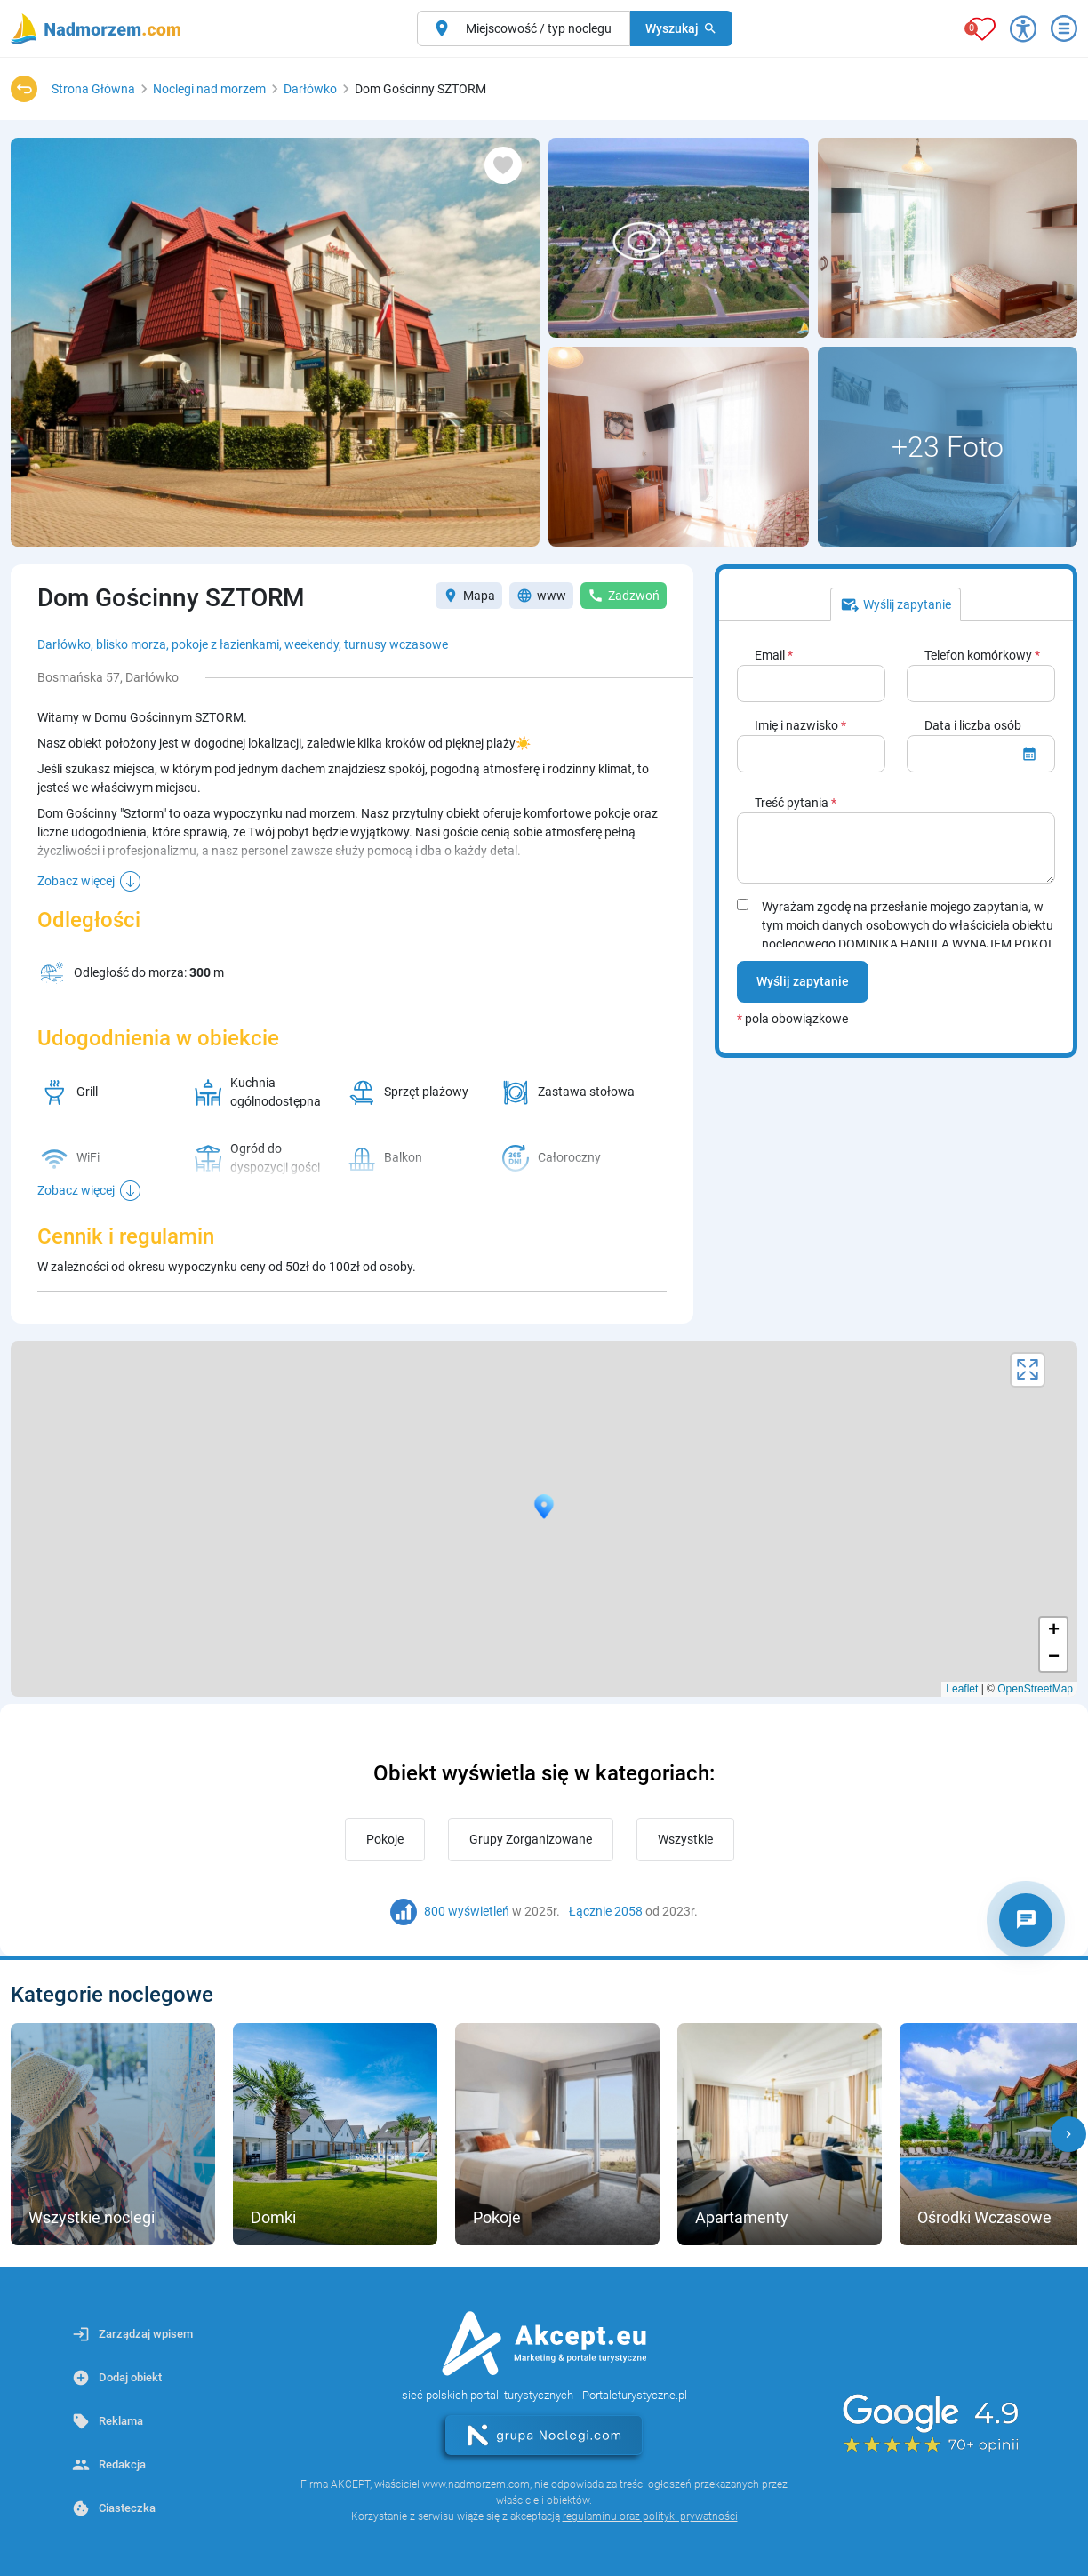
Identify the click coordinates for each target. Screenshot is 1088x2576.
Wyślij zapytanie (802, 981)
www (541, 595)
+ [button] (1054, 1631)
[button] (1068, 2134)
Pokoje (385, 1839)
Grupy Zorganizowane (530, 1839)
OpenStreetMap (1035, 1689)
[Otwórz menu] (1064, 28)
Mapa (469, 595)
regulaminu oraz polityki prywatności (650, 2516)
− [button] (1054, 1657)
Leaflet (962, 1689)
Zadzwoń (624, 595)
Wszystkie (685, 1839)
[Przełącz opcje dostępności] (1023, 28)
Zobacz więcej (76, 881)
